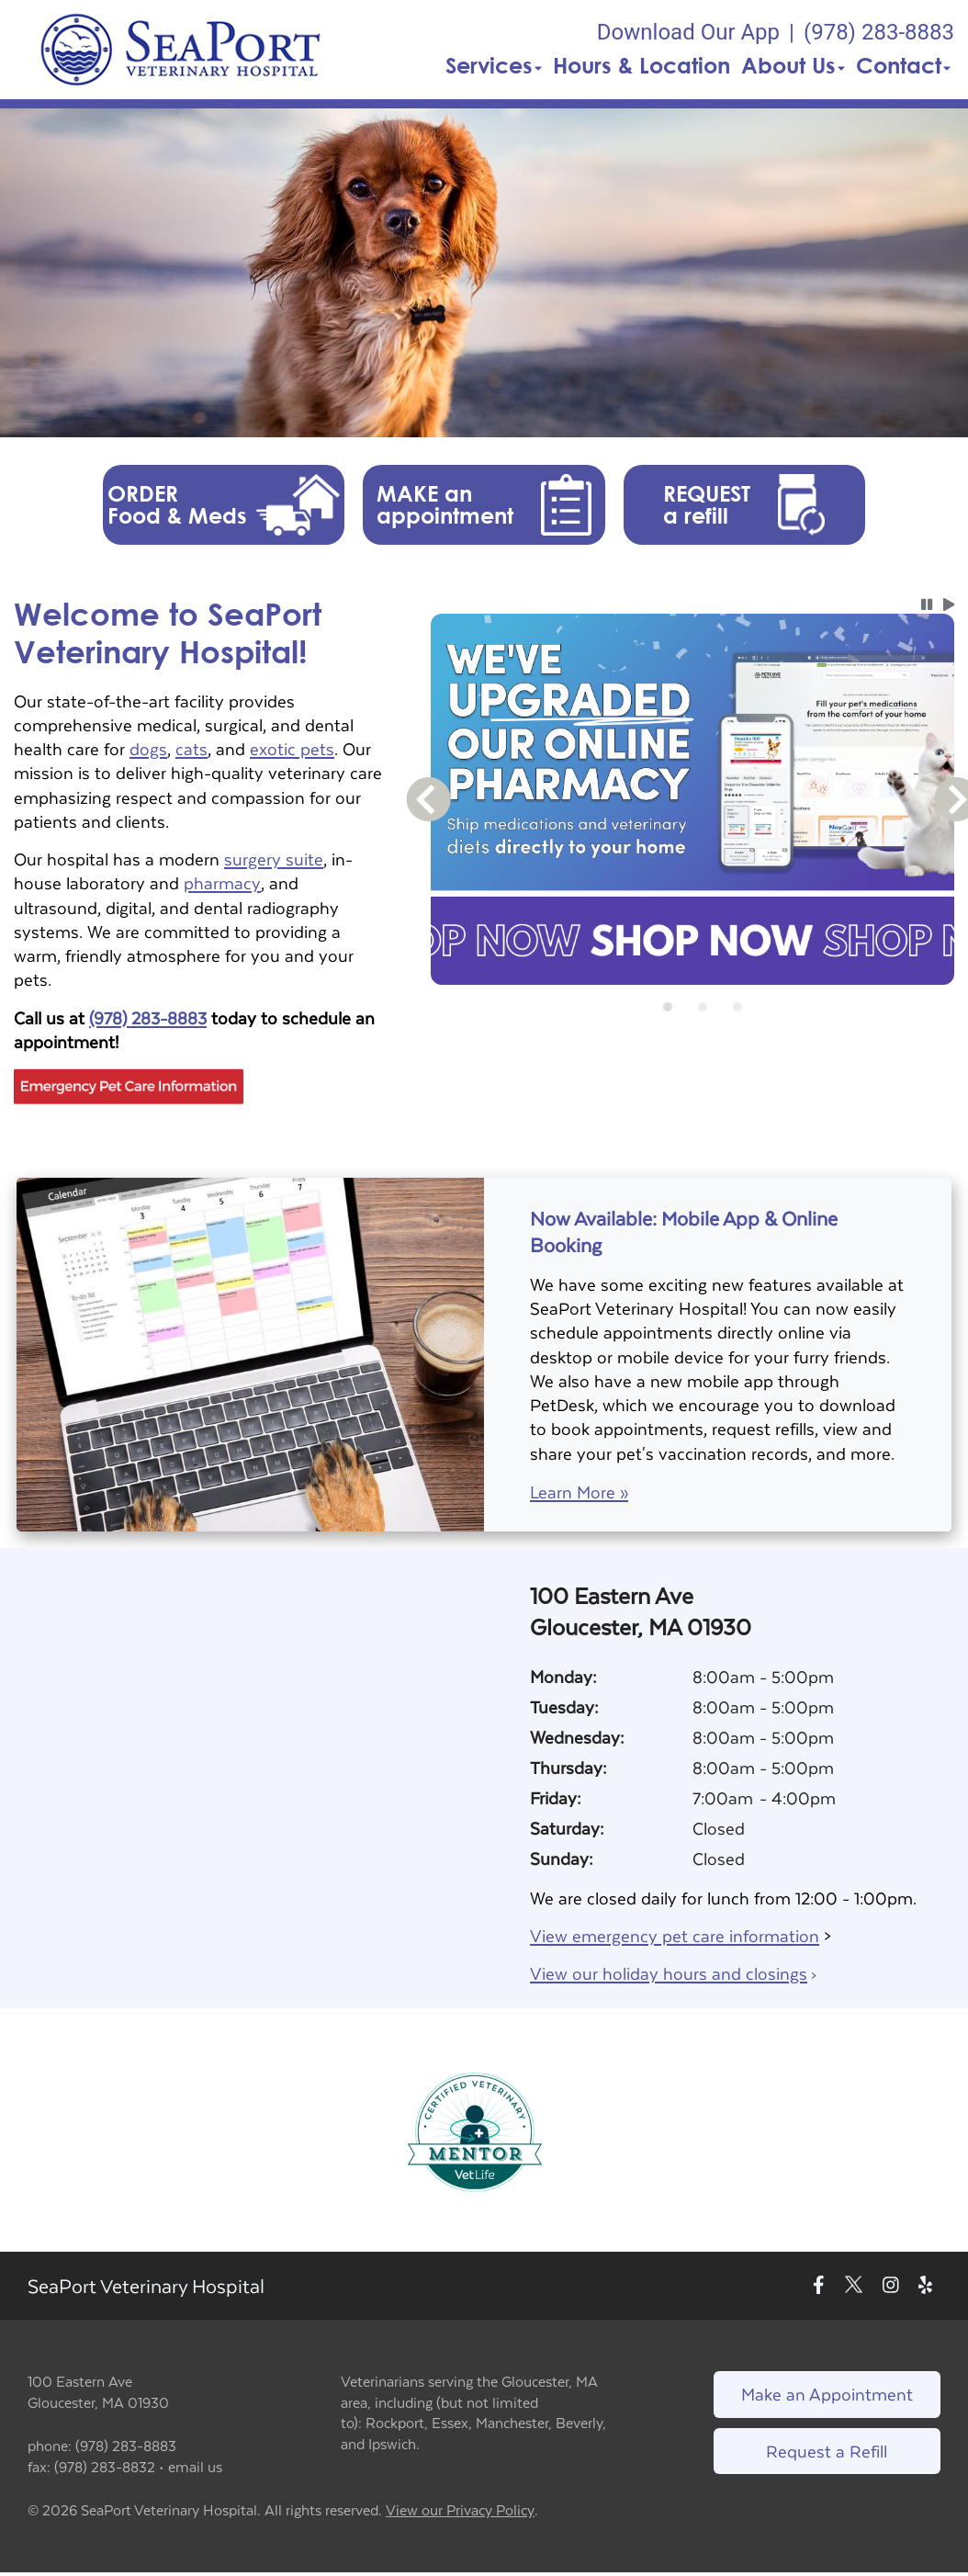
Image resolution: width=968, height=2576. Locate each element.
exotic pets (292, 748)
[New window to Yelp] (925, 2286)
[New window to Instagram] (890, 2286)
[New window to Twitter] (854, 2286)
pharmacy (222, 882)
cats (191, 748)
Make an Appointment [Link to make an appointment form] (827, 2393)
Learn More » (579, 1492)
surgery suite (273, 858)
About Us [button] (793, 65)
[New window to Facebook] (819, 2286)
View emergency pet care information (674, 1935)
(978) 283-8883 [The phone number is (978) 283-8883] (879, 32)
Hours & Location (641, 65)
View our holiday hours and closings (668, 1973)
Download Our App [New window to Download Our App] (688, 32)
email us (195, 2466)
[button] (180, 49)
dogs (148, 748)
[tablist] (692, 1007)
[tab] (667, 1007)
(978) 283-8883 (148, 1017)
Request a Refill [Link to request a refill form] (826, 2450)
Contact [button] (903, 65)
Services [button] (493, 65)
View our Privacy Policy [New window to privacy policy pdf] (460, 2510)
